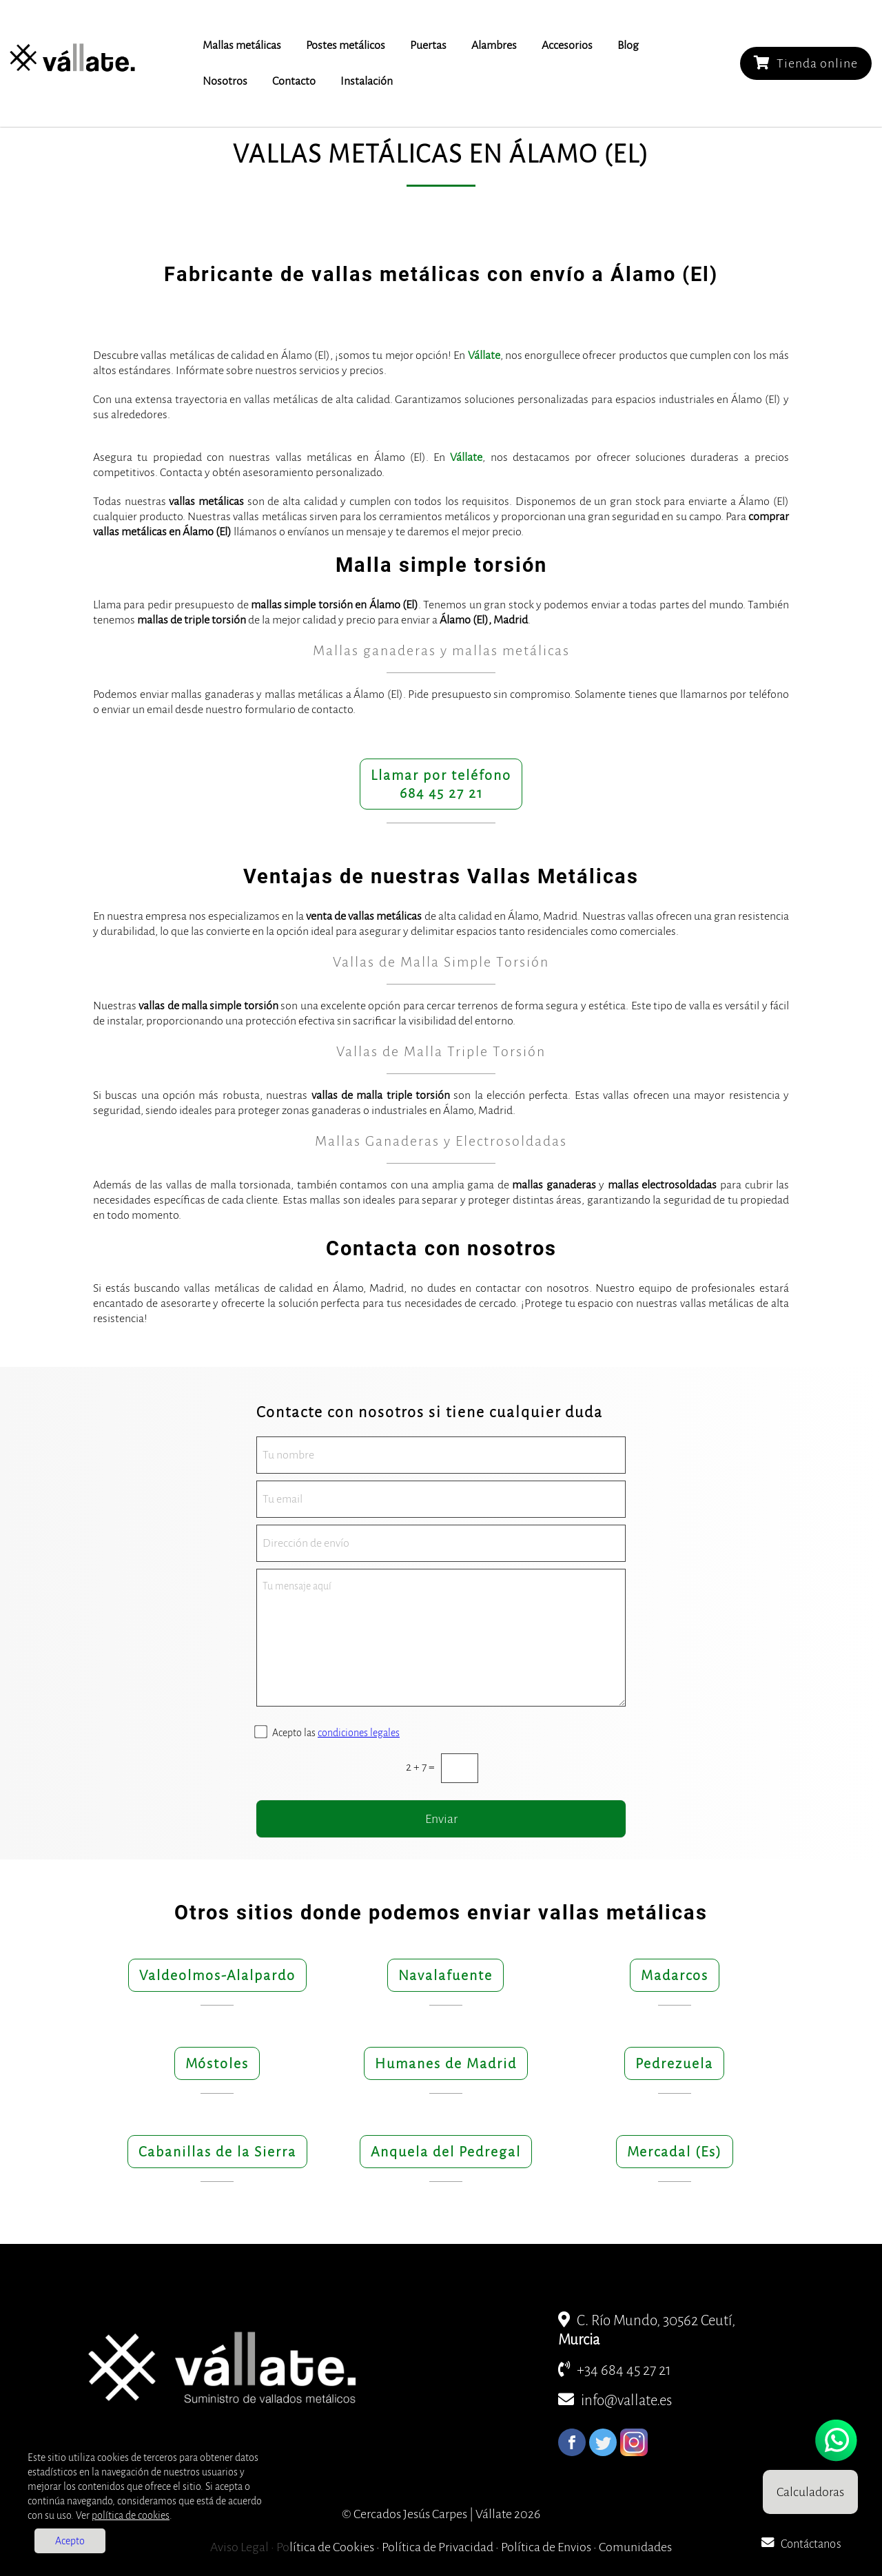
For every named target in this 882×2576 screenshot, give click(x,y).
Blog (628, 45)
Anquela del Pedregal (446, 2151)
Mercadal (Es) (674, 2151)
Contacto (294, 81)
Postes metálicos (345, 45)
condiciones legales (359, 1732)
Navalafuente (445, 1975)
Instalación (366, 81)
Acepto (70, 2540)
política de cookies (131, 2515)
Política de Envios (546, 2547)
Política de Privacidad (437, 2547)
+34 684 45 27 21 (614, 2370)
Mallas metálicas (242, 45)
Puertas (428, 45)
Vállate (484, 355)
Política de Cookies (325, 2547)
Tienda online (806, 63)
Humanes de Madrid (446, 2063)
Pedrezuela (674, 2063)
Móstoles (217, 2063)
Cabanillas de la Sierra (217, 2151)
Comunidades (635, 2547)
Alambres (494, 45)
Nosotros (225, 81)
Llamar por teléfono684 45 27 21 (441, 784)
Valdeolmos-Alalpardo (217, 1975)
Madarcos (674, 1975)
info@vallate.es (615, 2401)
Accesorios (567, 45)
